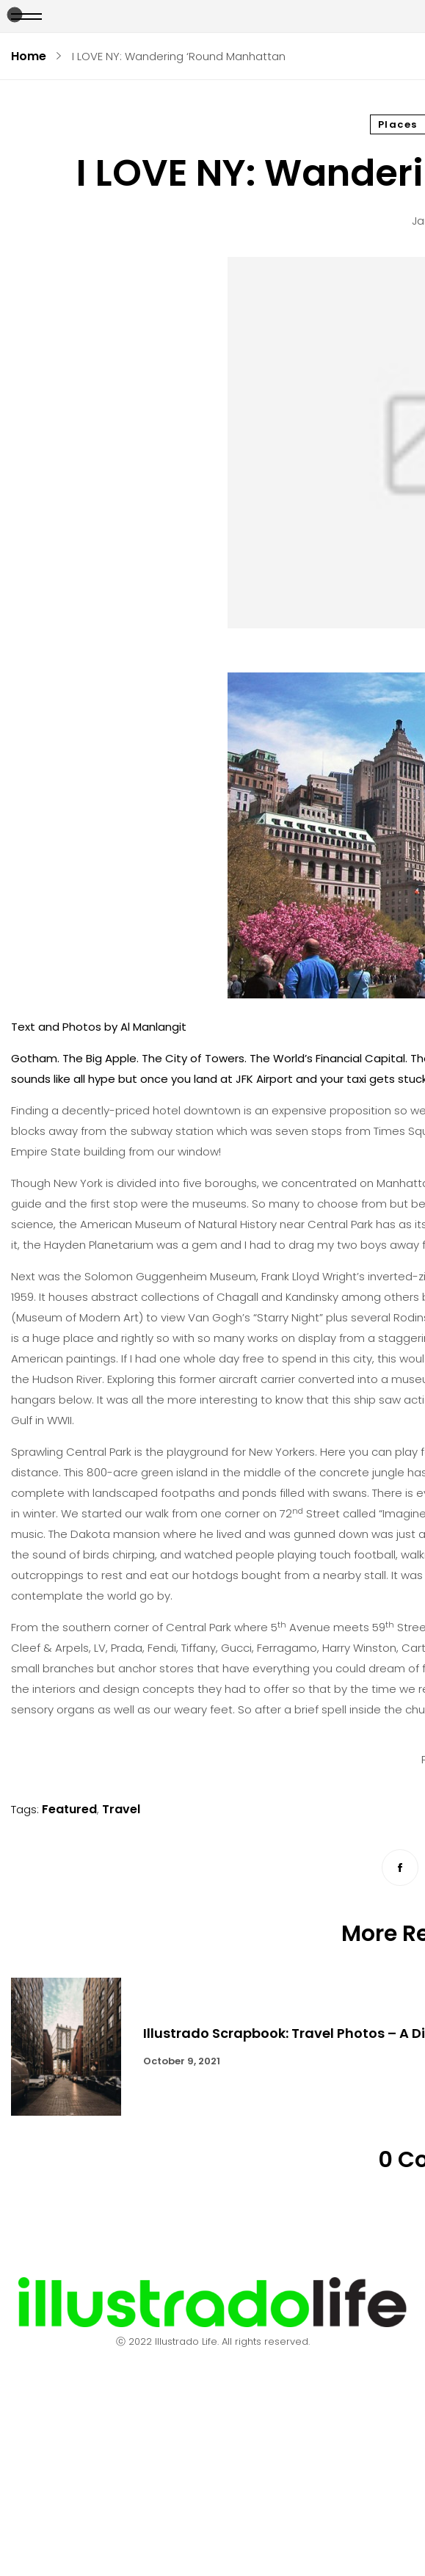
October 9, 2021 (181, 2061)
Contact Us (212, 2413)
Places (398, 124)
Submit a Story (212, 2514)
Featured (69, 1809)
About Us (212, 2379)
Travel (121, 1809)
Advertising (212, 2447)
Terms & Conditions (212, 2481)
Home (28, 56)
